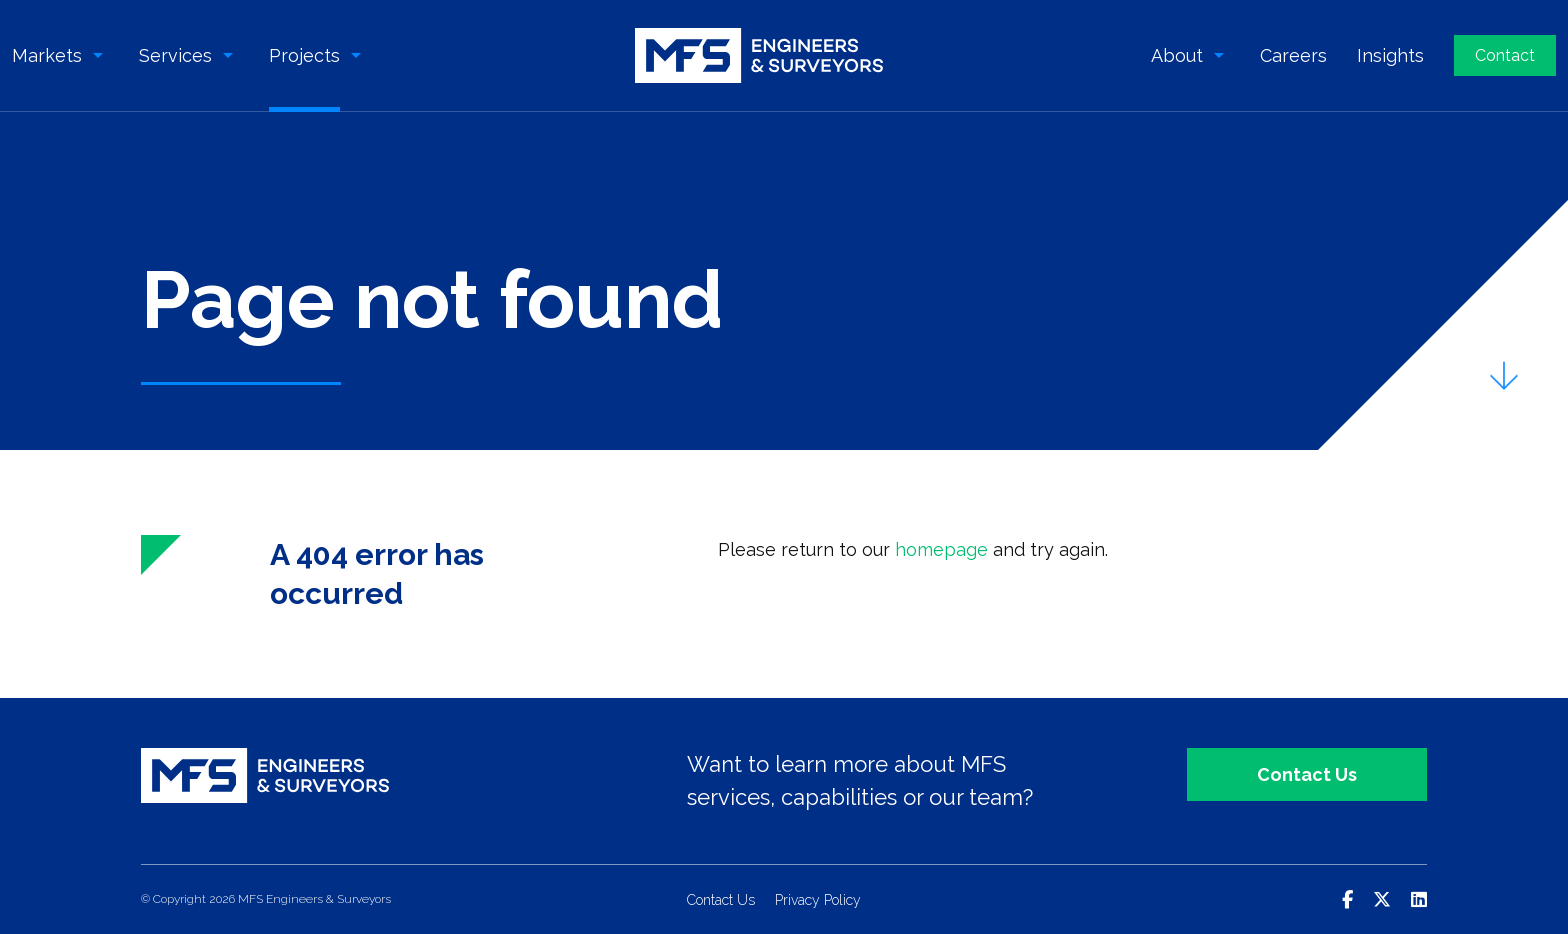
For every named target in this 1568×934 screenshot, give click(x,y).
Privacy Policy (818, 900)
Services (175, 55)
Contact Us (1307, 774)
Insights (1390, 55)
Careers (1293, 55)
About (1177, 55)
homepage (941, 549)
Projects (304, 55)
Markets (47, 55)
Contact (1505, 55)
